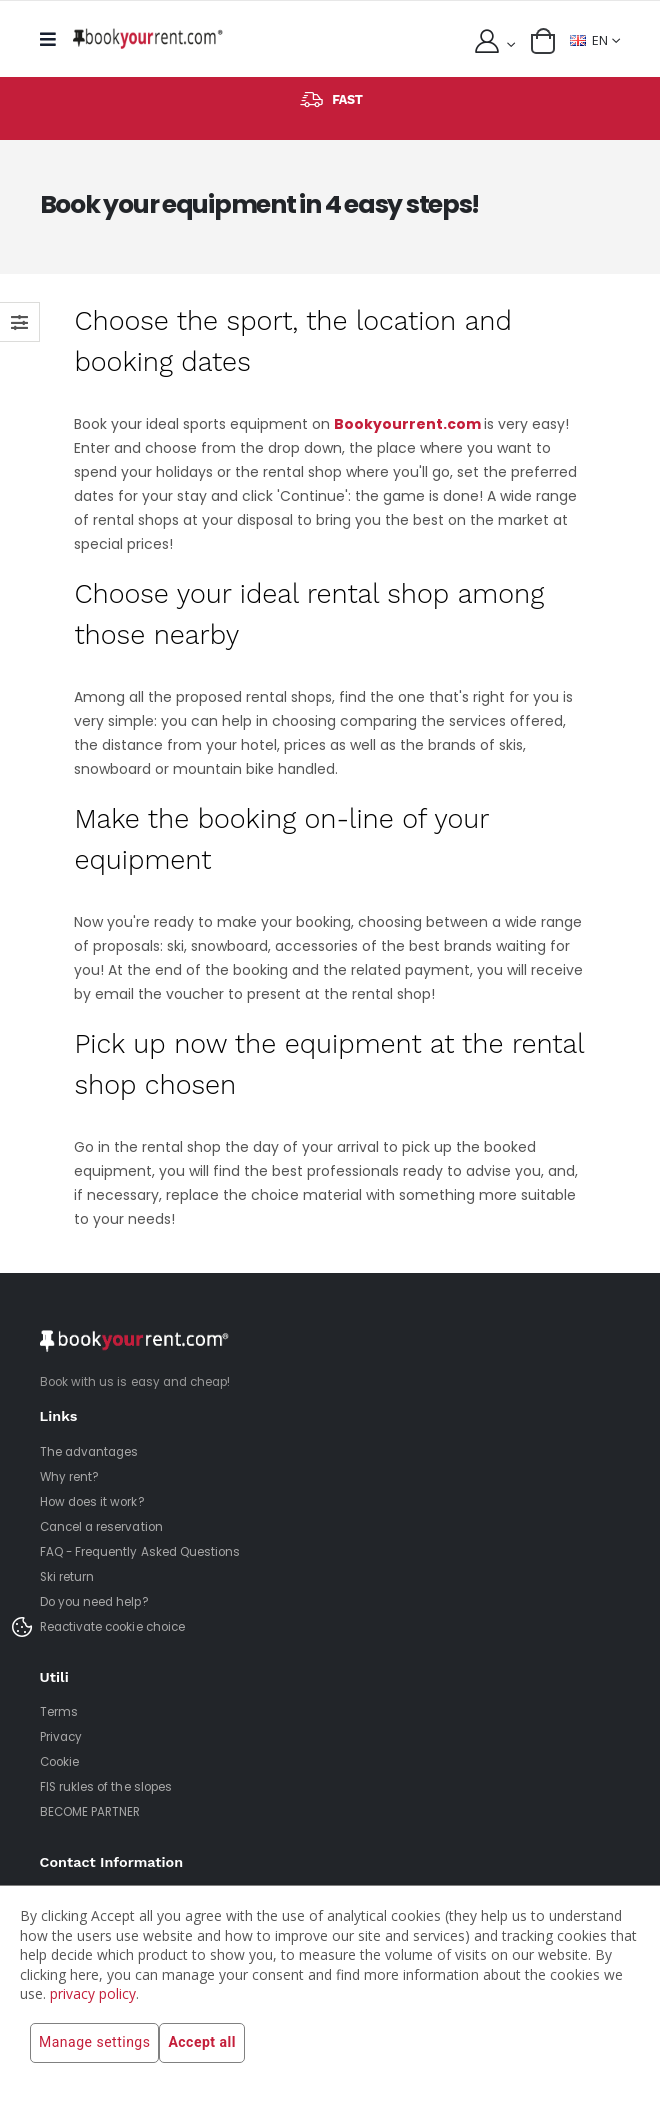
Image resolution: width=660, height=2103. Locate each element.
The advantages (89, 1452)
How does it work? (92, 1502)
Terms (59, 1712)
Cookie (59, 1762)
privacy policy (93, 1993)
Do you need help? (94, 1602)
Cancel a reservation (101, 1527)
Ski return (67, 1577)
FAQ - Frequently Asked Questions (140, 1552)
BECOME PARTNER (90, 1812)
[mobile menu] (53, 39)
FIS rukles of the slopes (106, 1787)
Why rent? (70, 1477)
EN (589, 40)
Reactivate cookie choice (112, 1627)
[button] (543, 41)
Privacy (61, 1737)
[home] (148, 38)
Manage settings (94, 2043)
